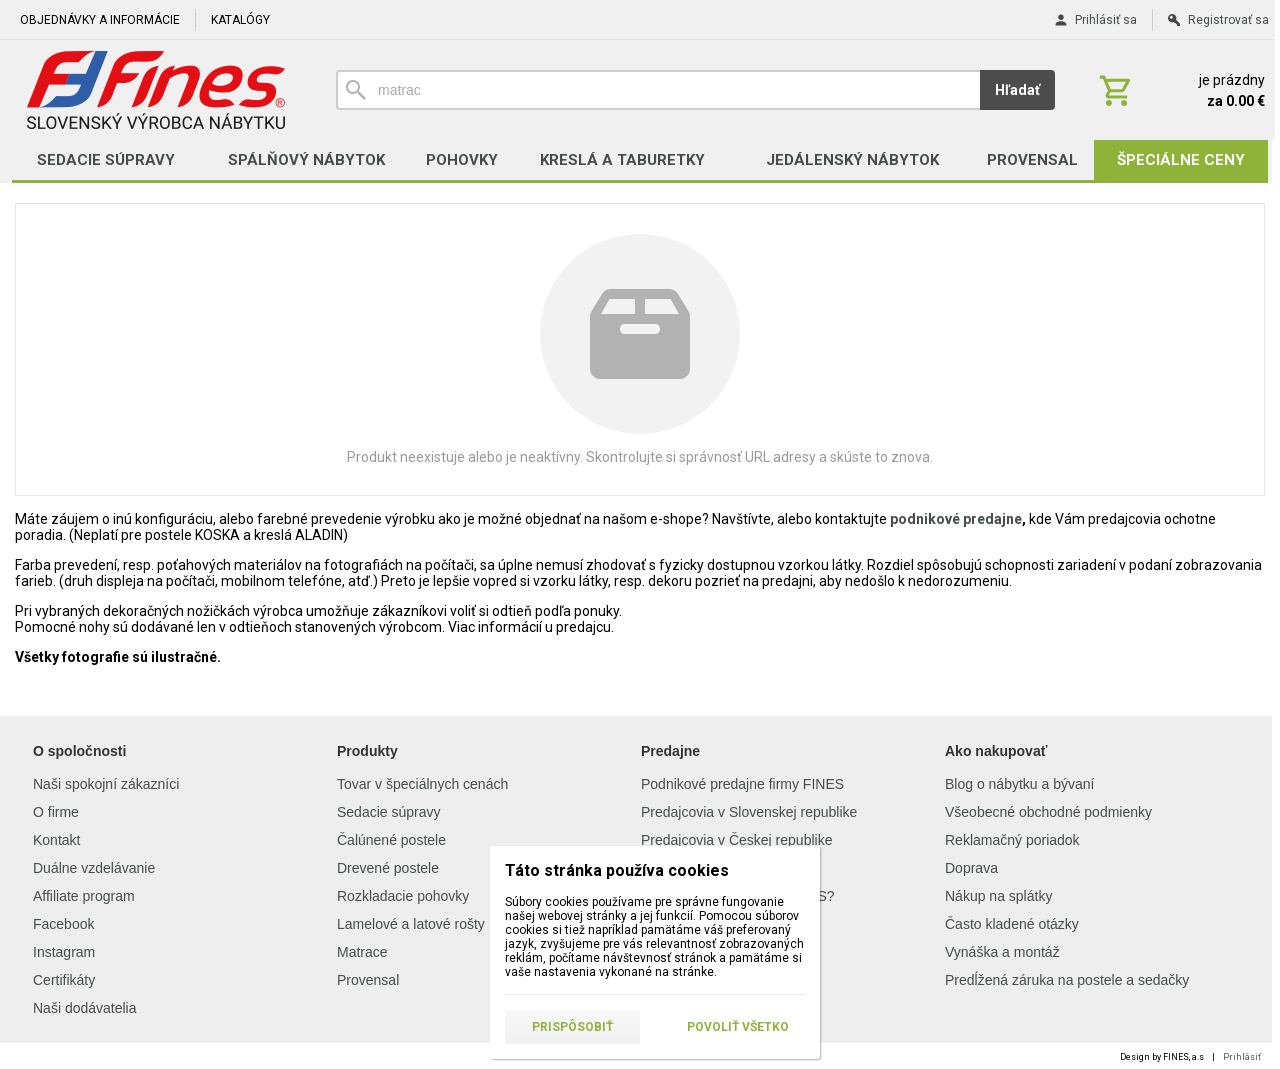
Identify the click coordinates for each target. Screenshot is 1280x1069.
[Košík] (1180, 90)
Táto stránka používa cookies (617, 870)
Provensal (368, 980)
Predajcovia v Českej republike (736, 840)
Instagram (64, 952)
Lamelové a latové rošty (411, 924)
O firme (56, 812)
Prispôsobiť (572, 1027)
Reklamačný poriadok (1012, 840)
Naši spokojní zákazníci (106, 784)
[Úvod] (155, 90)
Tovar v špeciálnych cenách (422, 784)
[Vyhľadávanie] (658, 90)
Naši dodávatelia (85, 1008)
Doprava (971, 868)
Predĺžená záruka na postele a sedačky (1067, 980)
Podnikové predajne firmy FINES (742, 784)
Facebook (63, 924)
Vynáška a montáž (1002, 952)
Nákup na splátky (998, 896)
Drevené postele (388, 868)
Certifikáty (64, 980)
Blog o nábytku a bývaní (1019, 784)
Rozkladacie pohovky (403, 896)
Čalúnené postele (391, 840)
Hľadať (1017, 90)
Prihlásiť (1242, 1057)
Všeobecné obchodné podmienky (1048, 812)
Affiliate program (84, 896)
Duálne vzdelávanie (94, 868)
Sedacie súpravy (389, 812)
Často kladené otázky (1012, 924)
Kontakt (56, 840)
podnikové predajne (956, 519)
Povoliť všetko (738, 1027)
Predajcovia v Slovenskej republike (749, 812)
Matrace (362, 952)
